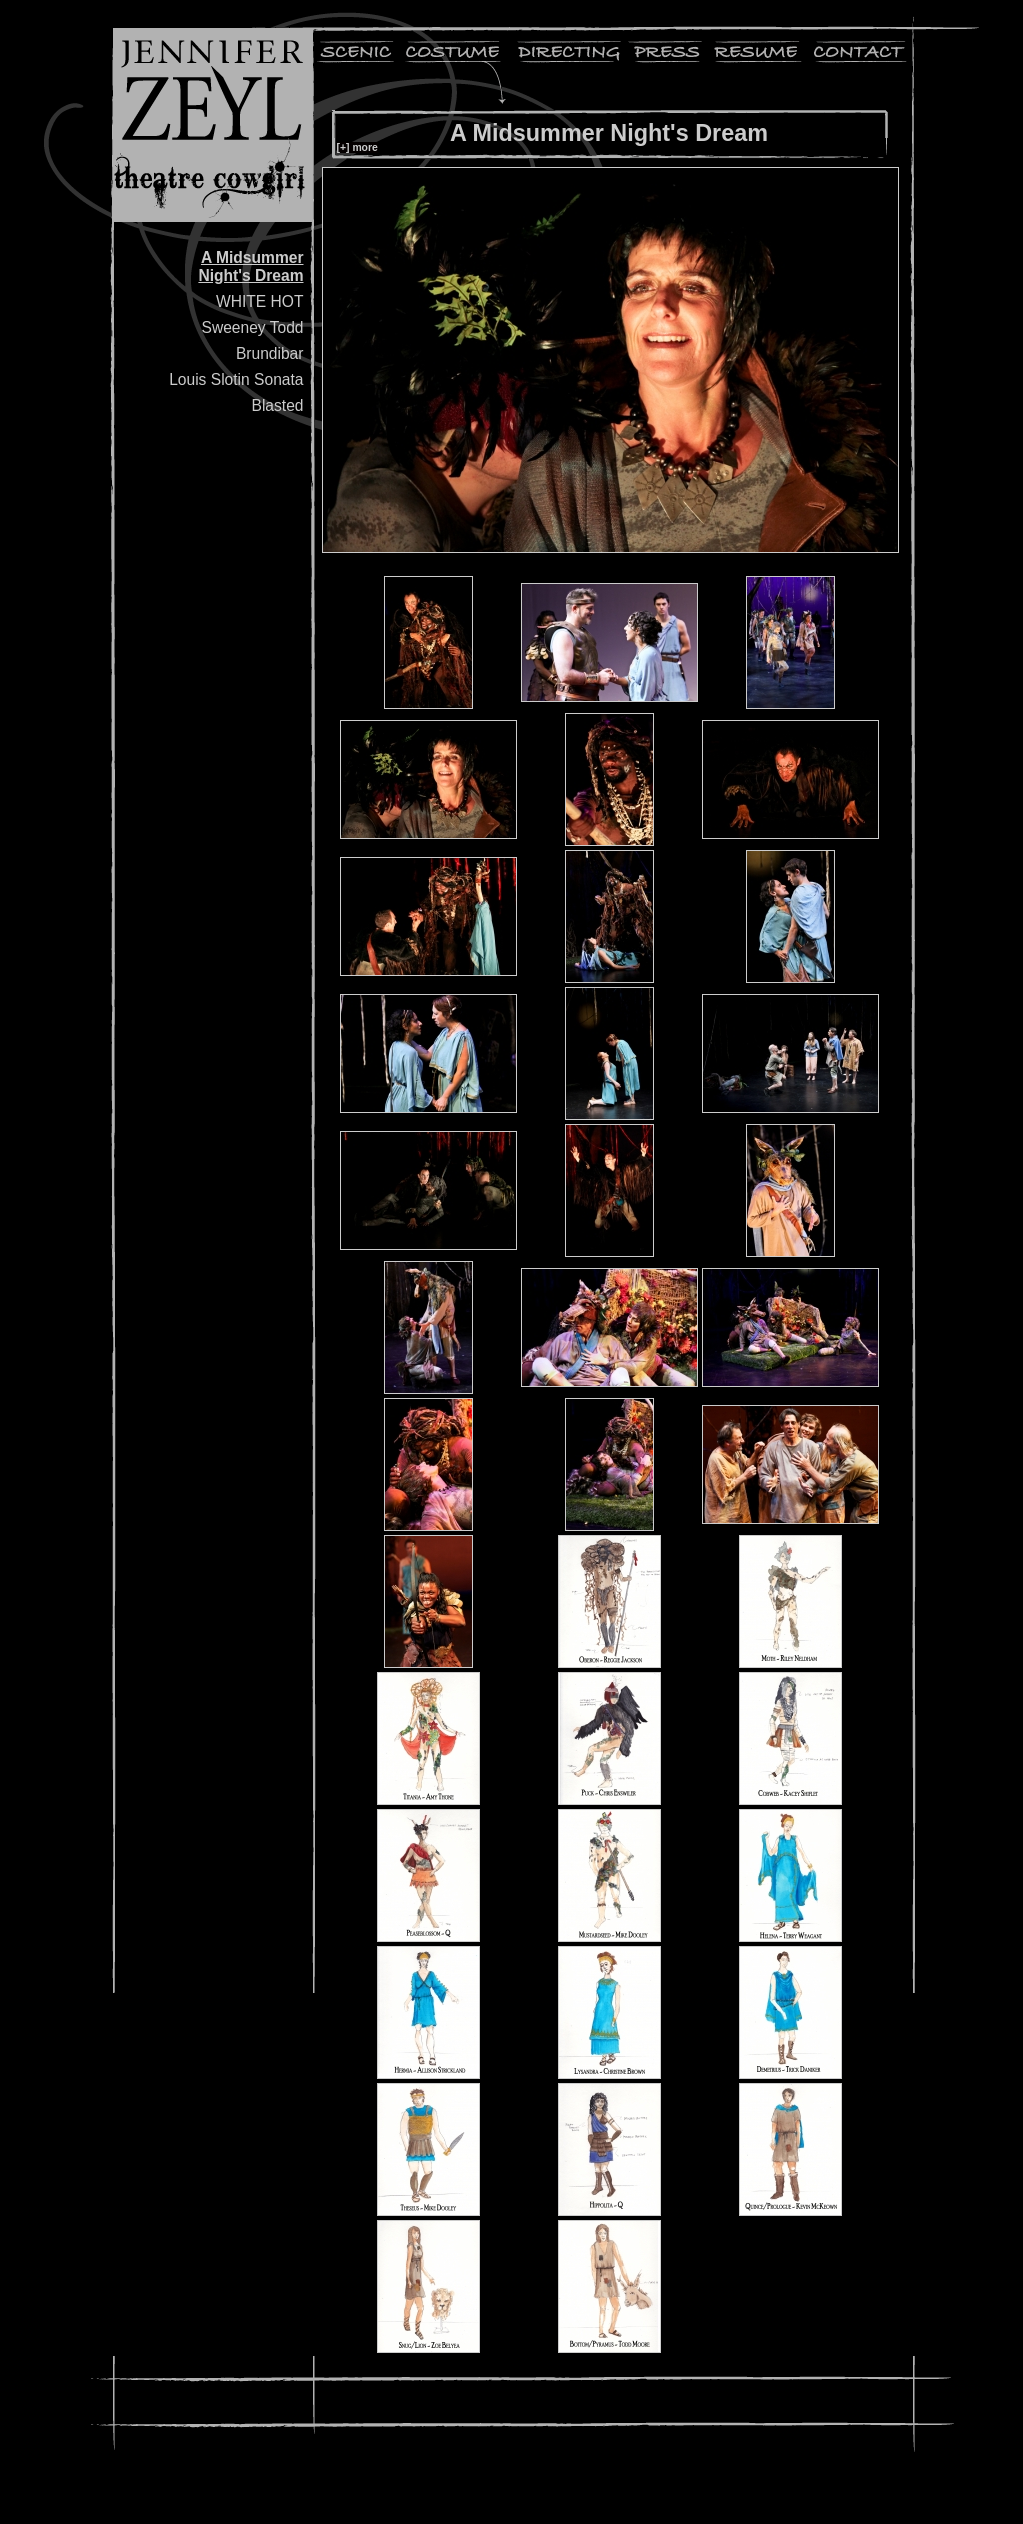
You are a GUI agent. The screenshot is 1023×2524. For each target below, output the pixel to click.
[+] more (357, 147)
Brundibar (270, 353)
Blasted (277, 405)
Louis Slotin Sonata (236, 379)
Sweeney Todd (252, 327)
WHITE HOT (260, 301)
